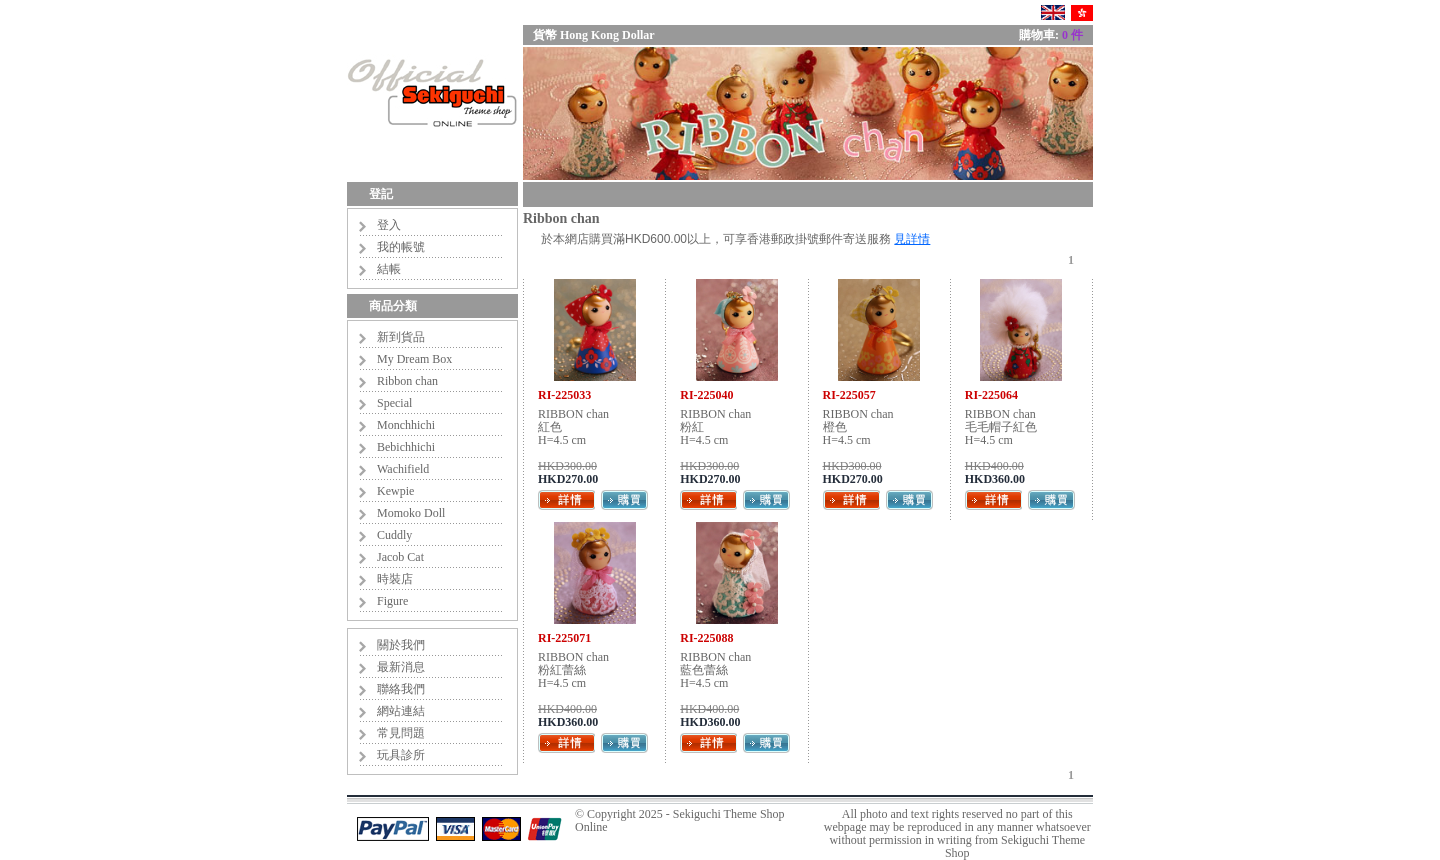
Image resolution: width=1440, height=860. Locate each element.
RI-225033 (564, 395)
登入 (389, 225)
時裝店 (395, 579)
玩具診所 (401, 755)
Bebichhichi (406, 447)
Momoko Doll (411, 513)
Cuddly (394, 535)
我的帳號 (401, 247)
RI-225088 (706, 638)
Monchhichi (406, 425)
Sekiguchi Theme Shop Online (680, 820)
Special (394, 403)
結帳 (389, 269)
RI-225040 (706, 395)
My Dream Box (414, 359)
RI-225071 (564, 638)
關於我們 (401, 645)
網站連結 (401, 711)
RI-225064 (991, 395)
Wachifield (403, 469)
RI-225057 (849, 395)
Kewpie (395, 491)
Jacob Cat (400, 557)
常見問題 (401, 733)
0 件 (1072, 35)
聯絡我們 (401, 689)
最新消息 (401, 667)
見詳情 (912, 239)
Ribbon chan (407, 381)
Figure (392, 601)
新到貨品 (401, 337)
